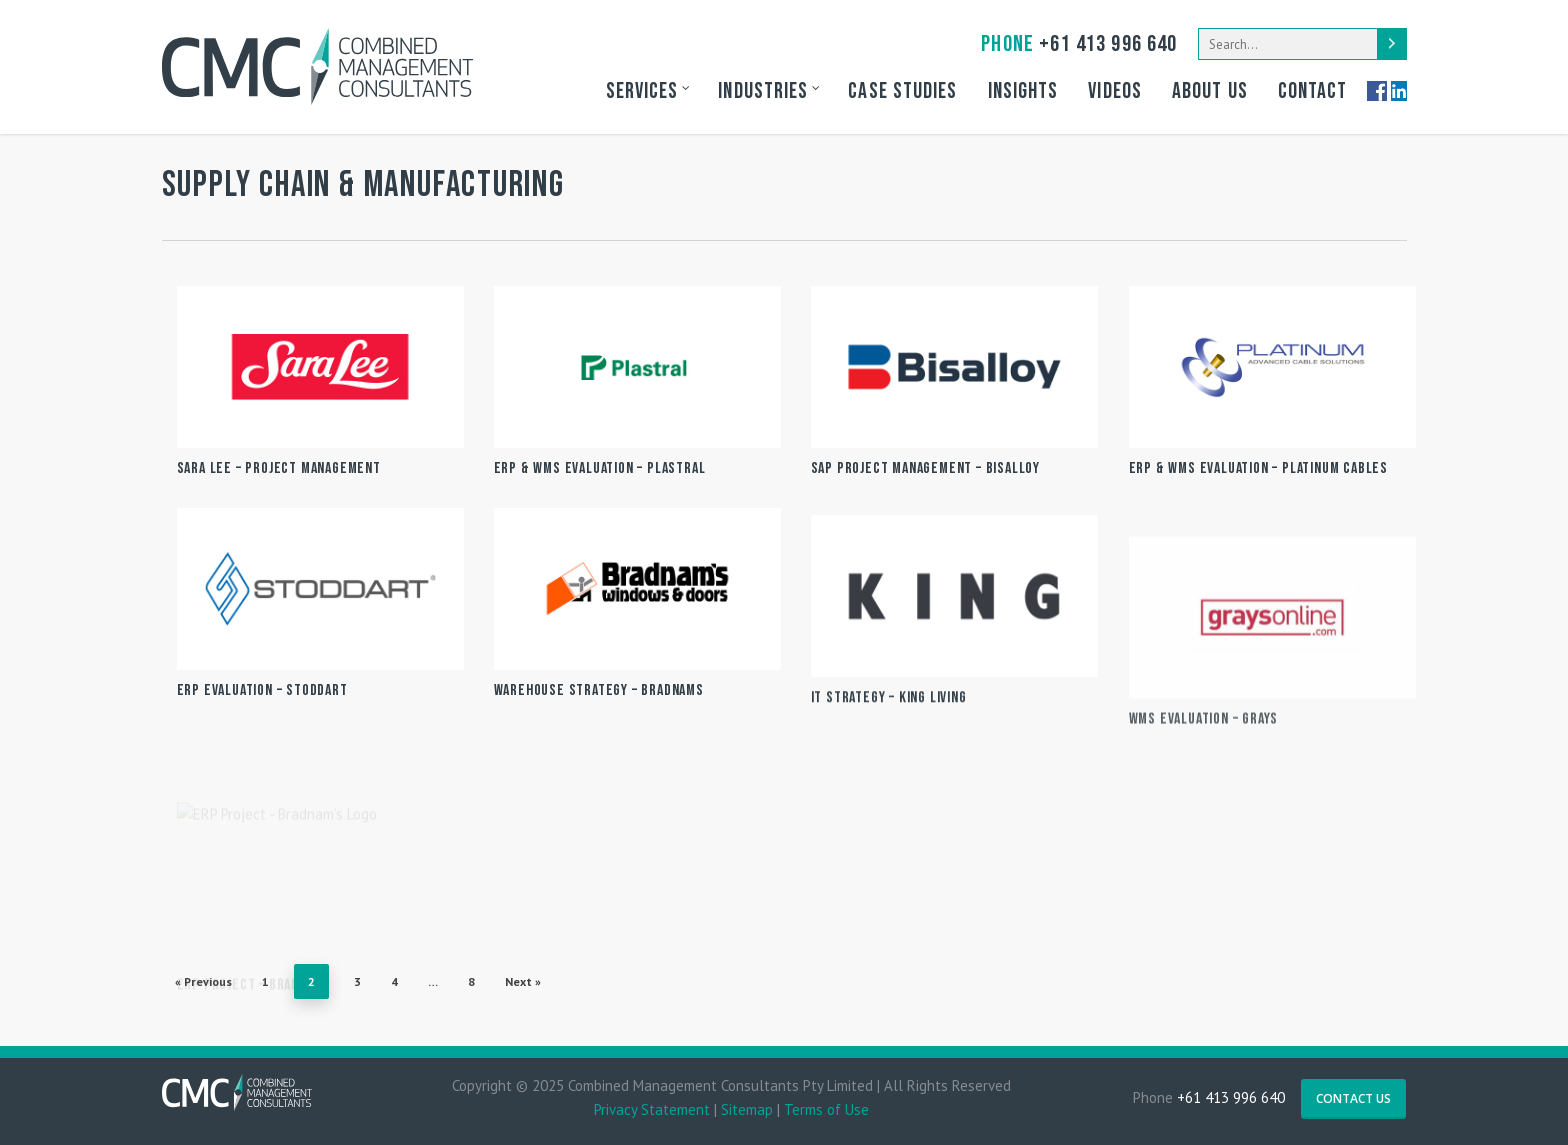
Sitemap (747, 1109)
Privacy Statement (652, 1109)
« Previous (203, 981)
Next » (523, 981)
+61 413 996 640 (1079, 44)
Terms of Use (826, 1109)
